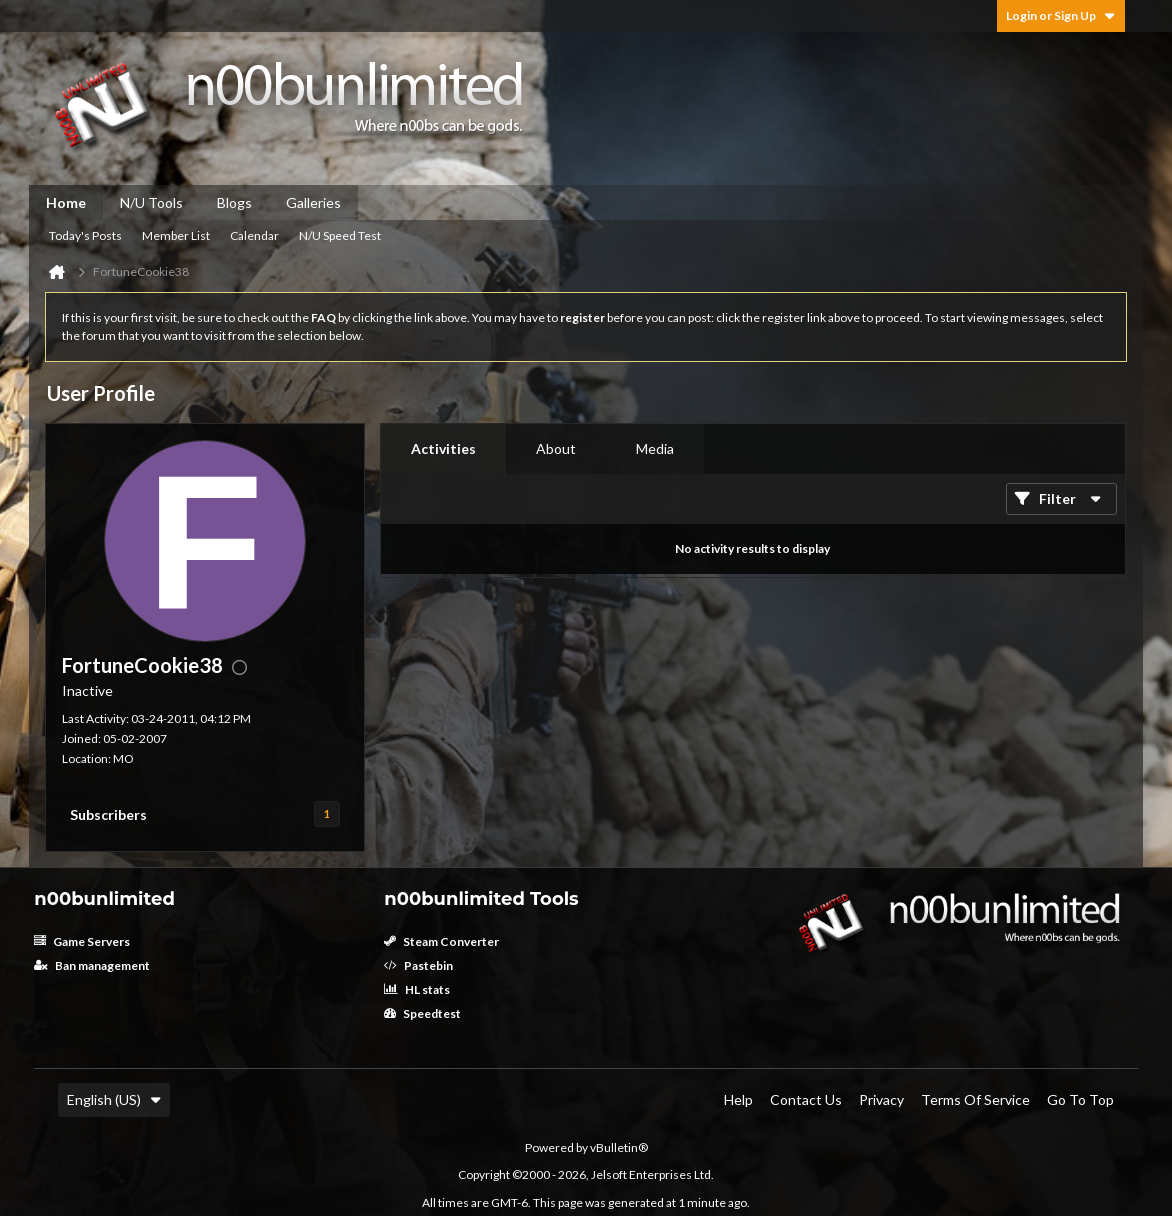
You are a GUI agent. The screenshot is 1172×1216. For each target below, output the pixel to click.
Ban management (92, 965)
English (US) (114, 1099)
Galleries (313, 202)
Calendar (254, 235)
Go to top (1080, 1099)
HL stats (417, 989)
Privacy (881, 1099)
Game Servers (82, 941)
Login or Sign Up (1061, 15)
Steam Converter (441, 941)
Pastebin (418, 965)
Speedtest (422, 1013)
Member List (176, 235)
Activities (443, 448)
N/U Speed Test (340, 235)
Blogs (234, 202)
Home (66, 202)
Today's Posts (85, 235)
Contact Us (806, 1099)
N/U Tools (151, 202)
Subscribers (108, 814)
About (556, 448)
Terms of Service (975, 1099)
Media (655, 448)
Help (738, 1099)
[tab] (443, 449)
